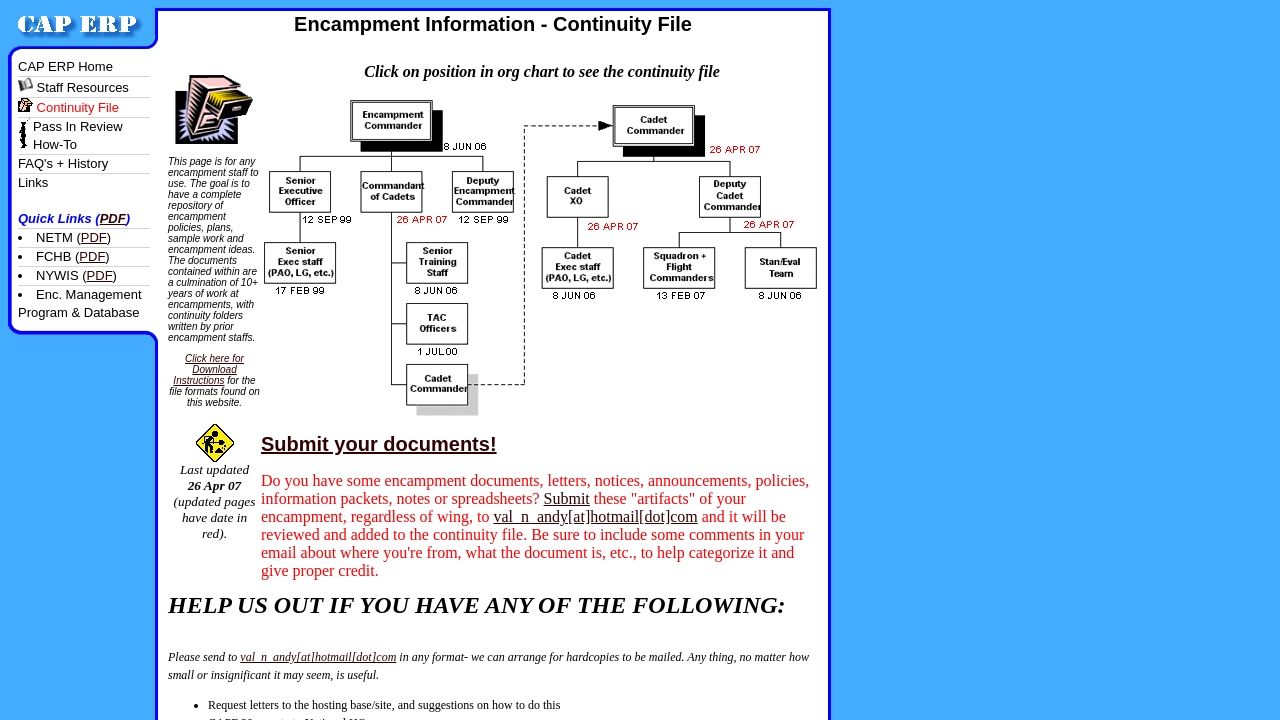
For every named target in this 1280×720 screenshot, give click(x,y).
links (33, 182)
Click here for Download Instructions (208, 369)
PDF (113, 218)
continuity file (68, 107)
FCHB (53, 256)
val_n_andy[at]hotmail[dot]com (595, 516)
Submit (567, 498)
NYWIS (57, 275)
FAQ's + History (63, 163)
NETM (54, 237)
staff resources (73, 87)
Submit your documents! (379, 444)
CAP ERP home (65, 66)
